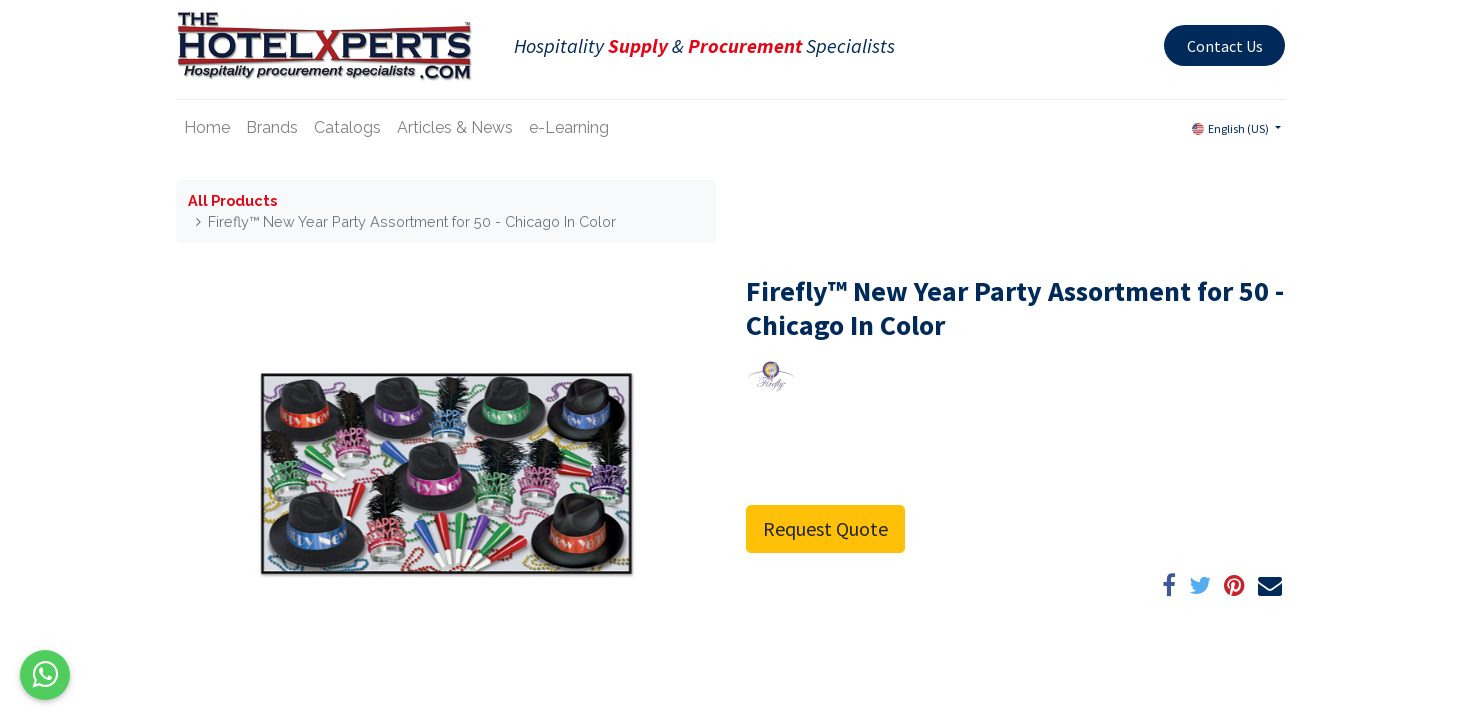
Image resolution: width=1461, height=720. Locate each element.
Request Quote (825, 528)
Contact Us (1225, 46)
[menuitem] (207, 128)
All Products (232, 200)
